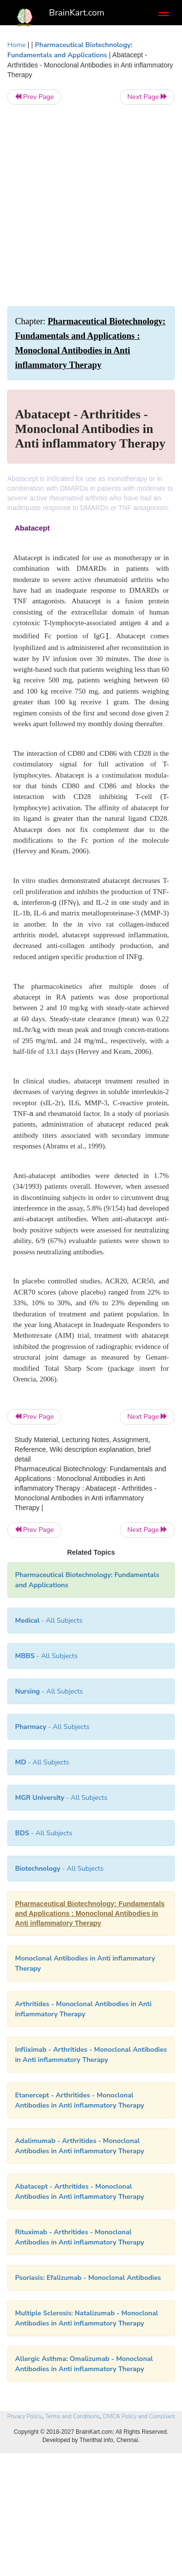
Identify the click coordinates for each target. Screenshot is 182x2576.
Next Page (147, 96)
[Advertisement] (91, 206)
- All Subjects (42, 1762)
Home (16, 45)
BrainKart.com (76, 12)
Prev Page (34, 96)
